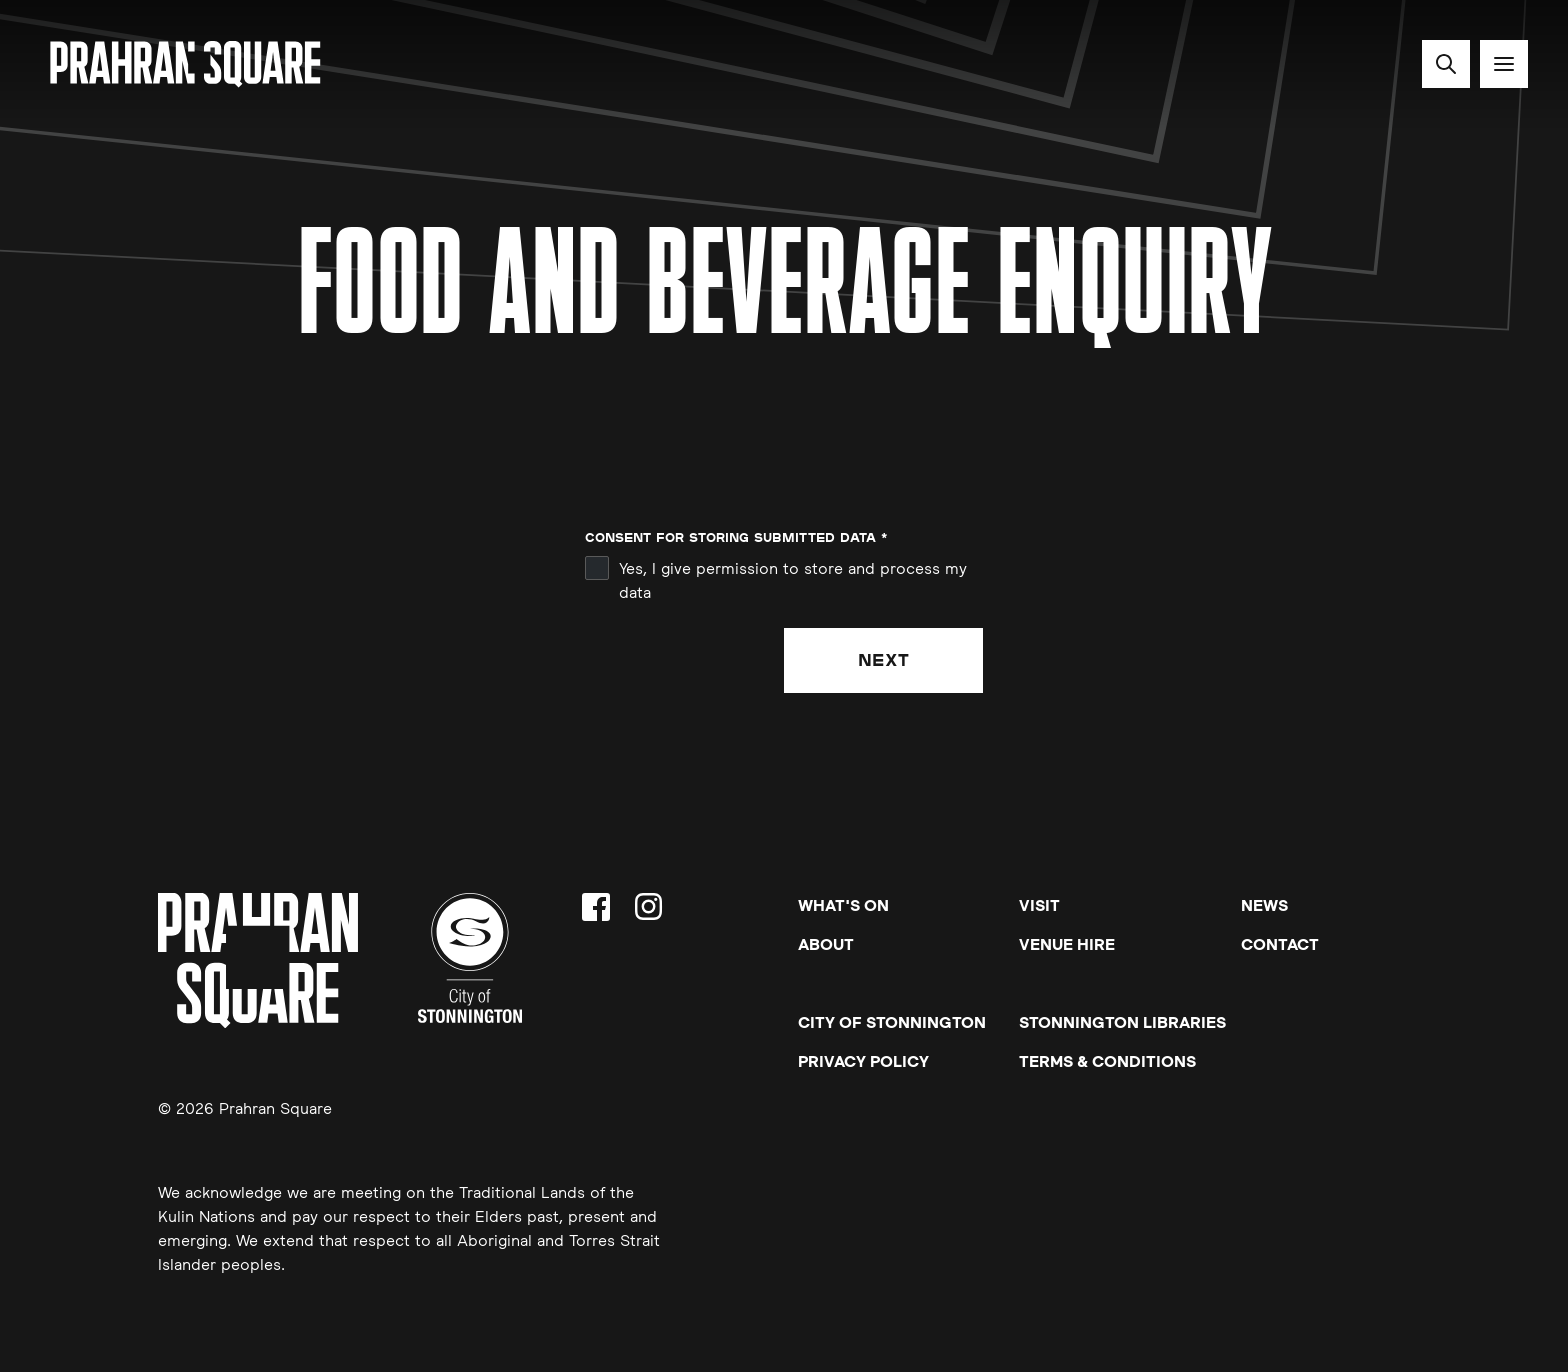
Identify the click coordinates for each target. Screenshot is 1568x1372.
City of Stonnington (892, 1022)
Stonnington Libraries (1122, 1022)
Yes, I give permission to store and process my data (793, 580)
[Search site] (1446, 64)
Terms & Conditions (1107, 1061)
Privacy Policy (863, 1061)
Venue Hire (1067, 944)
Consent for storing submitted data (736, 537)
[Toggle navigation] (1504, 64)
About (826, 944)
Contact (1280, 944)
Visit (1039, 905)
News (1264, 905)
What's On (843, 905)
